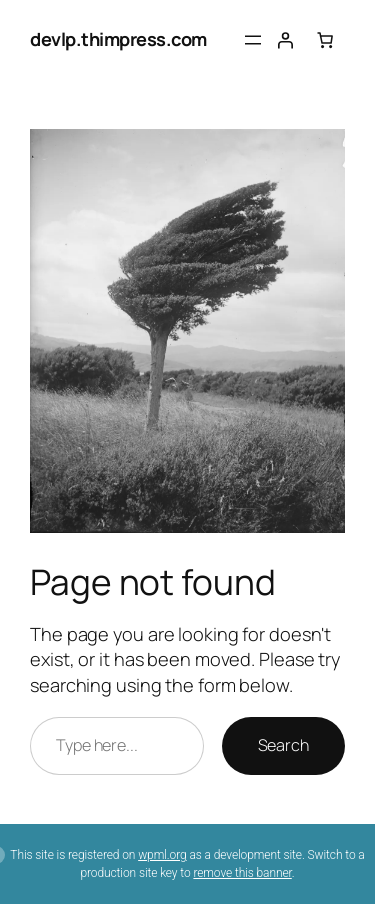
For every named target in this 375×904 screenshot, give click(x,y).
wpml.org (162, 855)
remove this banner (242, 873)
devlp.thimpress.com (118, 39)
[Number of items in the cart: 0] (325, 40)
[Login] (285, 40)
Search (283, 745)
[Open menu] (253, 40)
